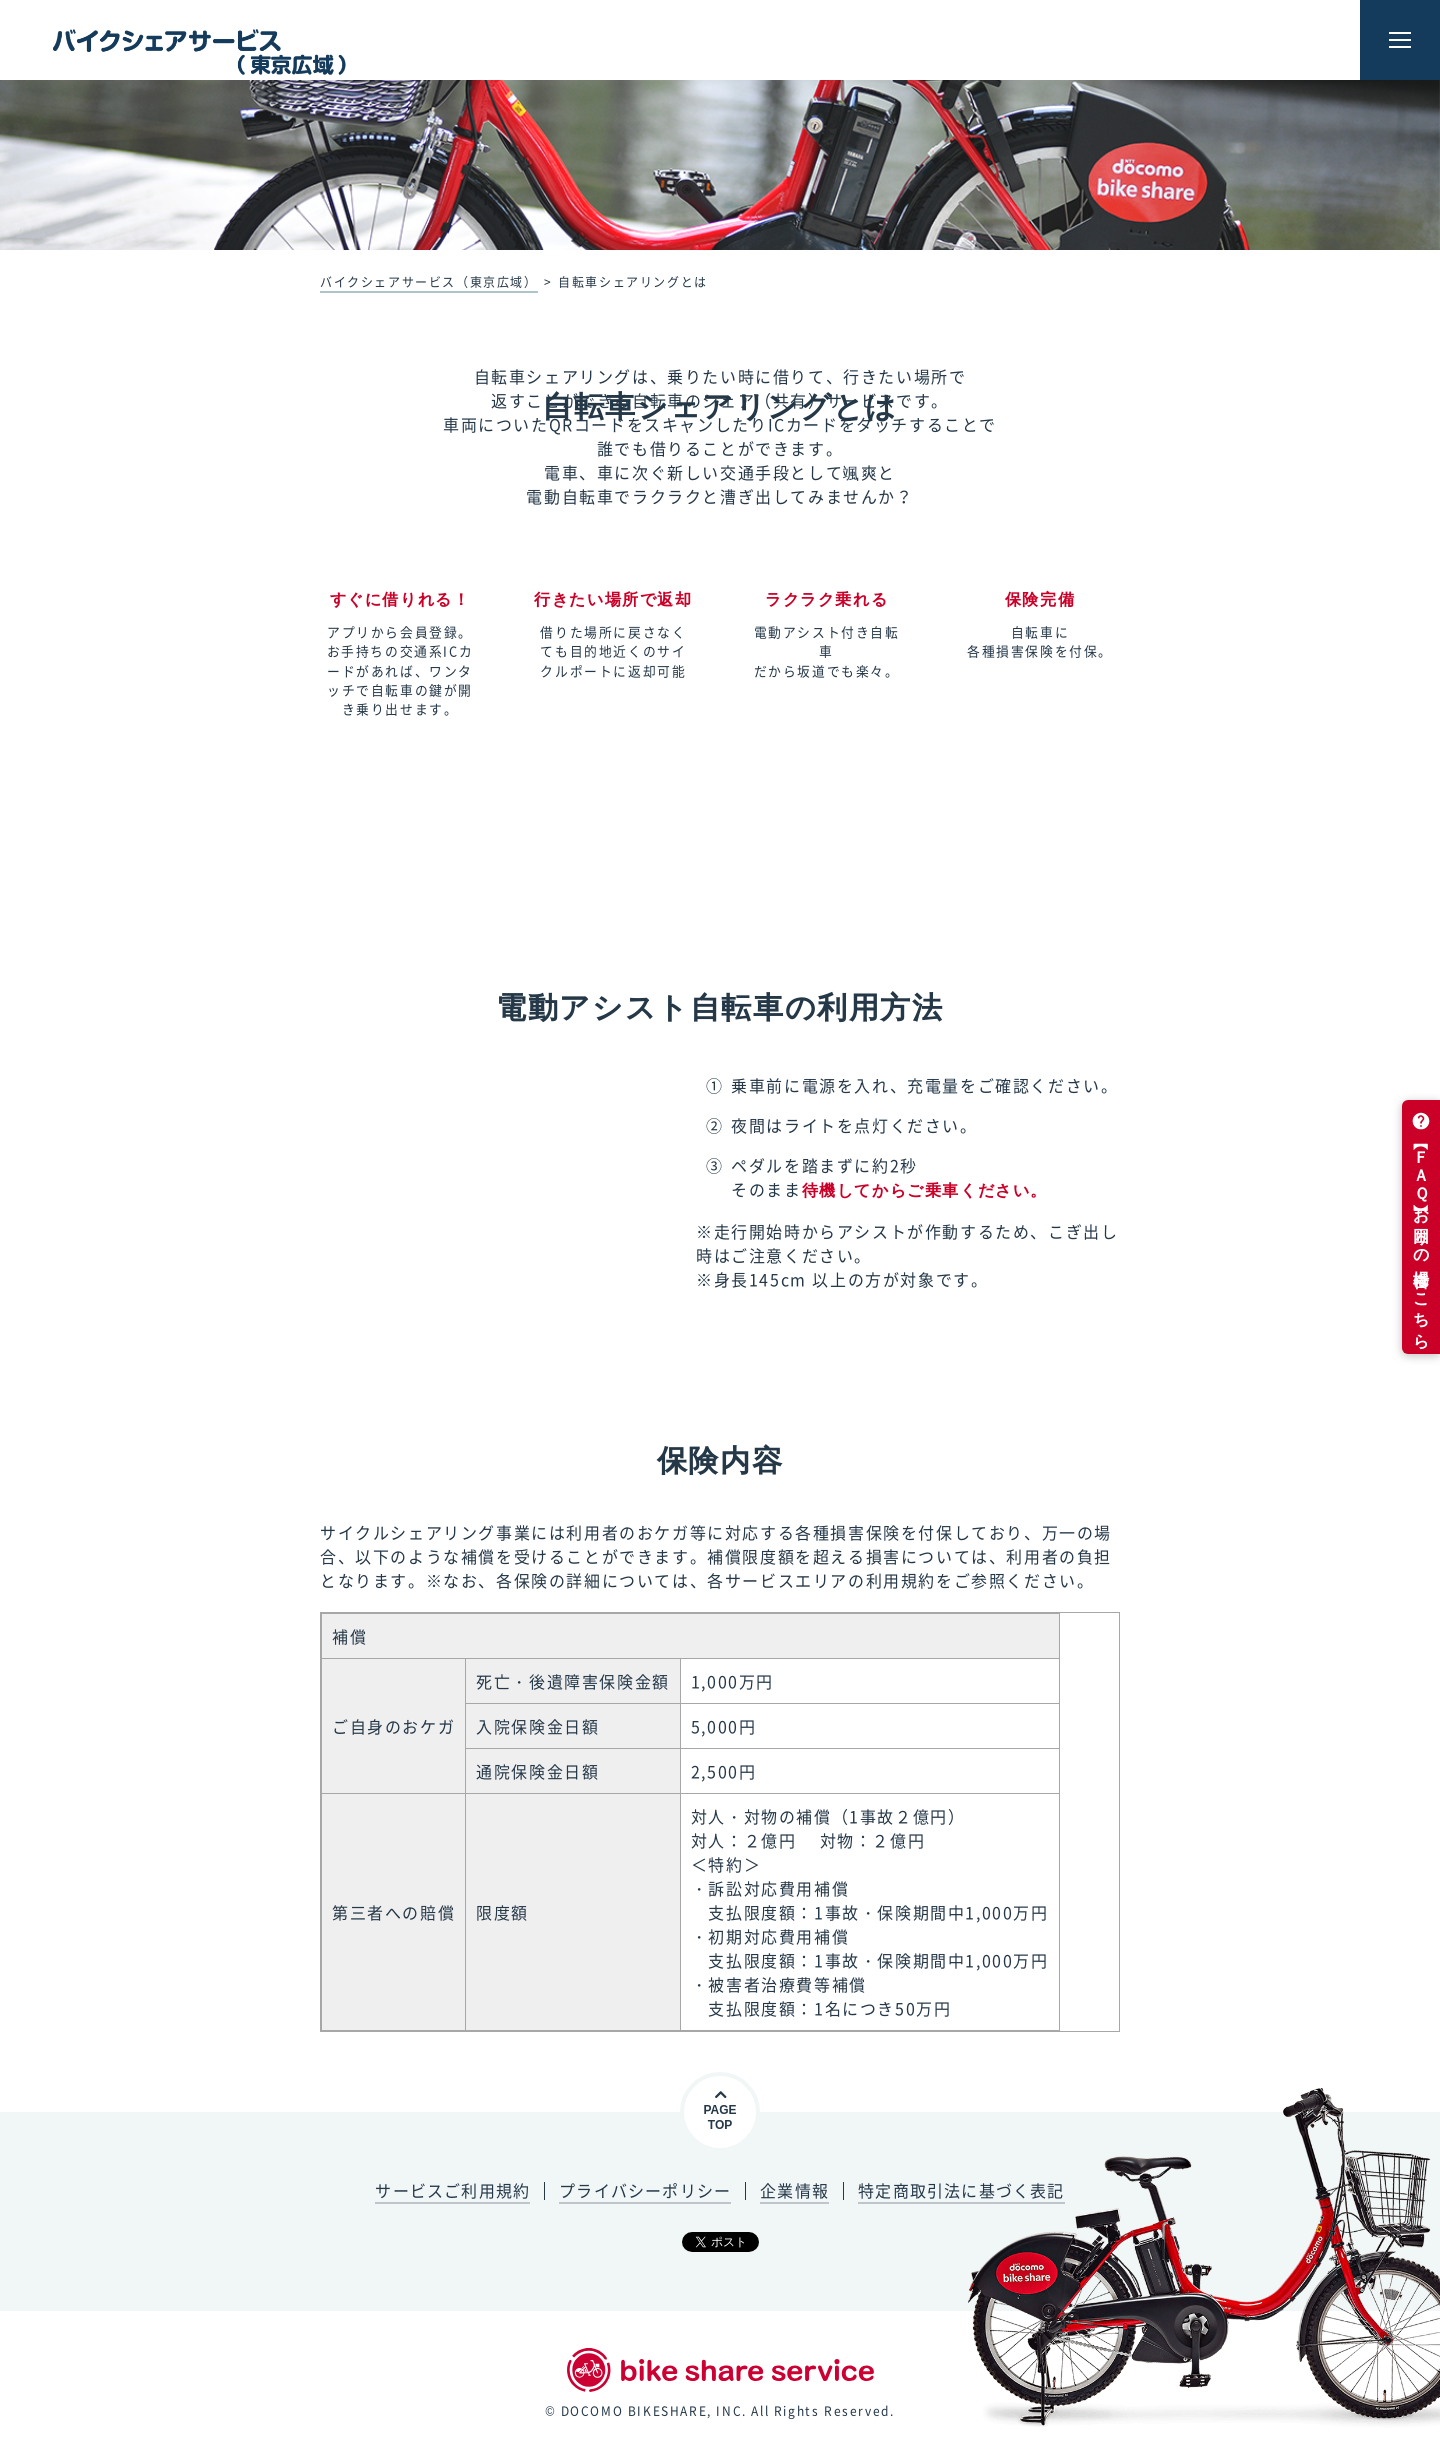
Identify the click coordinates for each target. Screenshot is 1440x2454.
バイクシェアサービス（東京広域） (429, 282)
